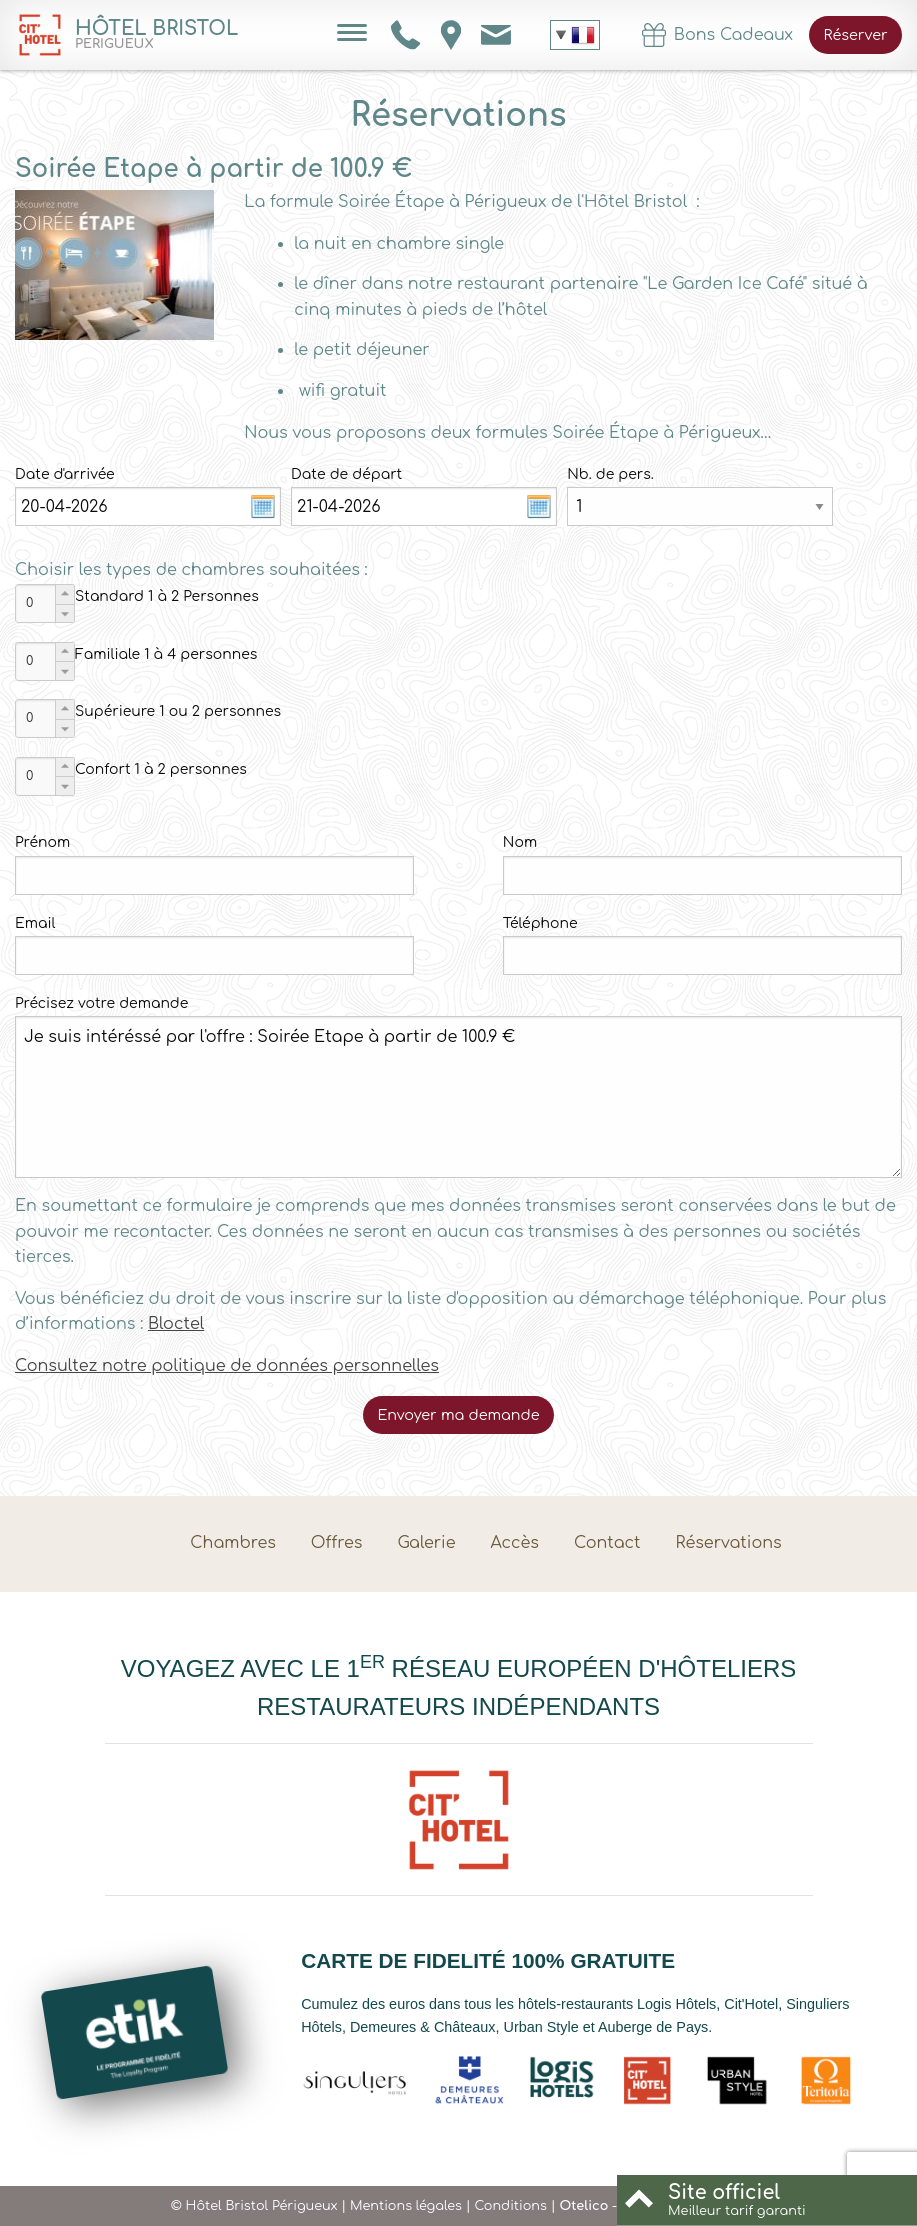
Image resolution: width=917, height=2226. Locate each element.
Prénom (42, 842)
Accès (515, 1543)
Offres (337, 1543)
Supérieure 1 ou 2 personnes (178, 711)
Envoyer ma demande (458, 1415)
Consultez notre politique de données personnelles (227, 1366)
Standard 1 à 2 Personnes (167, 596)
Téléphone (540, 923)
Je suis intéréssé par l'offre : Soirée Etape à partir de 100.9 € (458, 1097)
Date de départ (346, 474)
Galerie (426, 1543)
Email (35, 923)
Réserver (856, 35)
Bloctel (176, 1324)
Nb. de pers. (610, 474)
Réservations (729, 1543)
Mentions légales (406, 2206)
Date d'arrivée (65, 474)
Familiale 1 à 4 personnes (166, 654)
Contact (607, 1543)
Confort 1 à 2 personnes (161, 769)
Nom (520, 842)
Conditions (510, 2206)
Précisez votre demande (101, 1003)
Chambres (233, 1543)
